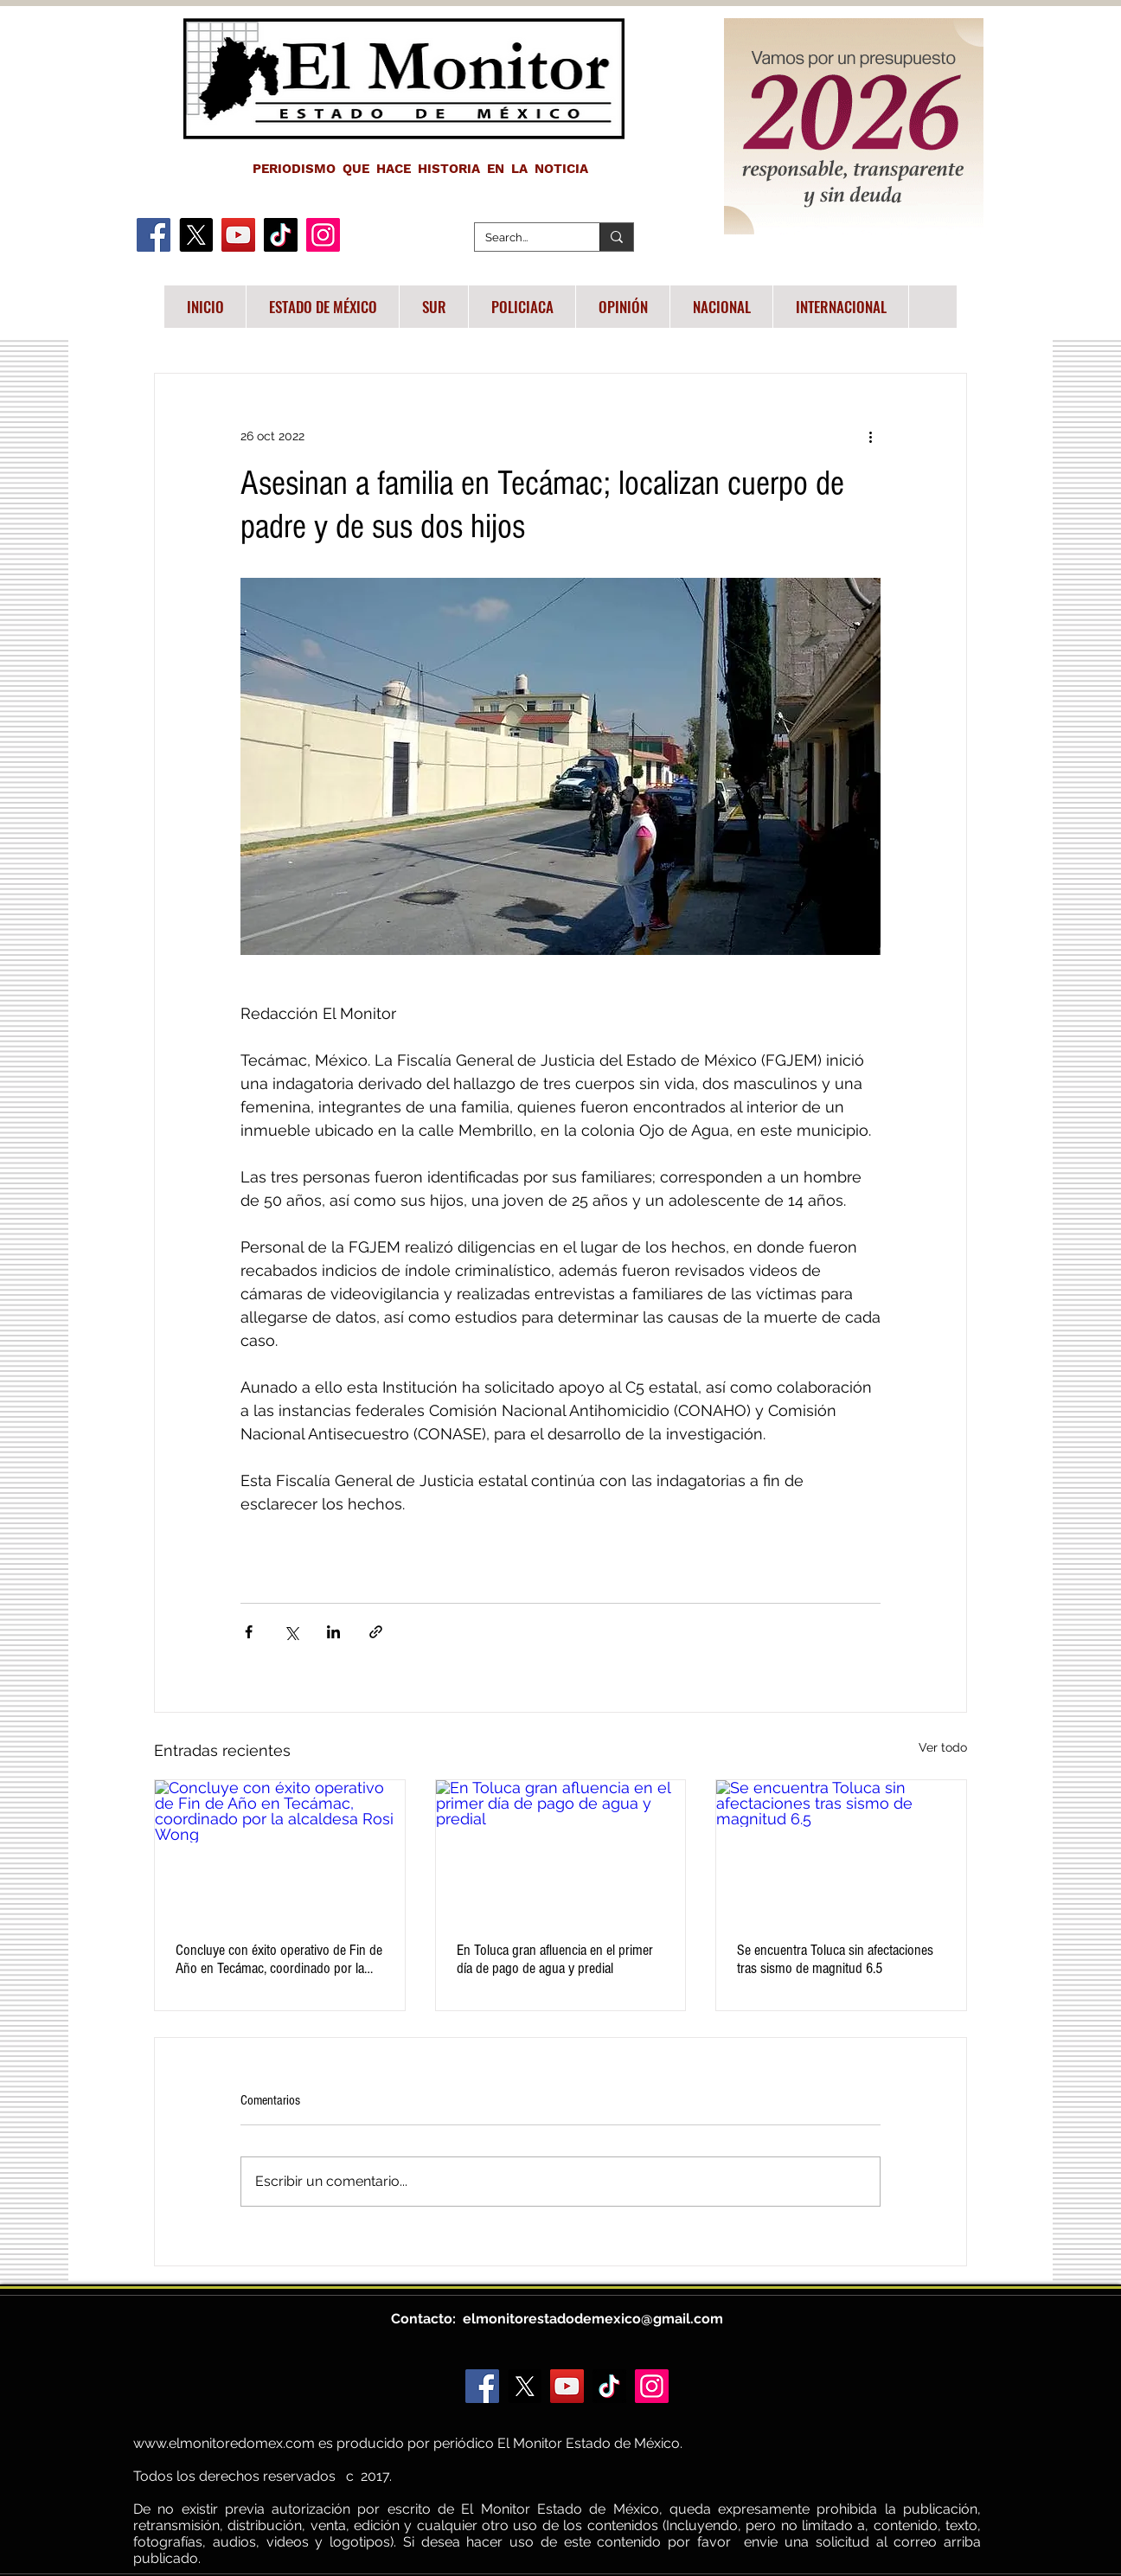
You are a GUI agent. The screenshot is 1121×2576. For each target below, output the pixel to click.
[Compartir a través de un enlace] (376, 1632)
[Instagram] (323, 235)
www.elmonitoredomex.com (224, 2443)
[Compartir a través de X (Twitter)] (291, 1632)
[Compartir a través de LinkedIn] (333, 1632)
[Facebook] (153, 235)
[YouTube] (238, 235)
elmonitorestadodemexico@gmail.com (593, 2318)
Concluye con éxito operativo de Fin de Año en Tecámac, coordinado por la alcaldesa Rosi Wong (279, 1959)
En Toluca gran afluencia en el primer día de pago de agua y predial (555, 1959)
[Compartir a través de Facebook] (248, 1632)
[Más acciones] (870, 436)
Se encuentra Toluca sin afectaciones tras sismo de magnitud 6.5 (835, 1959)
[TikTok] (281, 235)
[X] (196, 235)
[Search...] (524, 238)
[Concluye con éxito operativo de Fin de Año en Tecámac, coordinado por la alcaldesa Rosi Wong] (280, 1850)
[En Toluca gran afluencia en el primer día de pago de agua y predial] (561, 1850)
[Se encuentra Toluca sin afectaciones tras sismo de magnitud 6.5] (841, 1850)
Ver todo (943, 1747)
